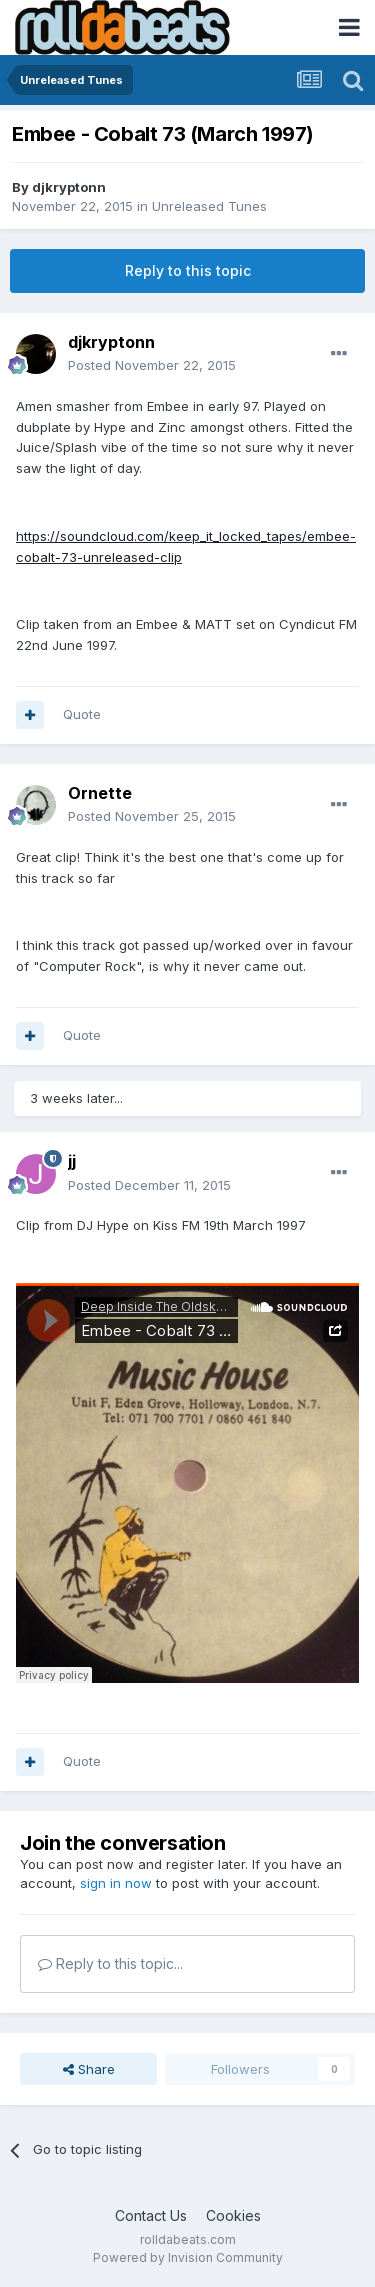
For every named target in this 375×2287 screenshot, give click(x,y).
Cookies (233, 2215)
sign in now (116, 1883)
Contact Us (151, 2215)
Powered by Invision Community (188, 2257)
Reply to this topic (188, 270)
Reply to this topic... (110, 1963)
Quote (82, 714)
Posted (152, 365)
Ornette (100, 793)
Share (89, 2069)
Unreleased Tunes (209, 206)
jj (72, 1161)
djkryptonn (69, 187)
